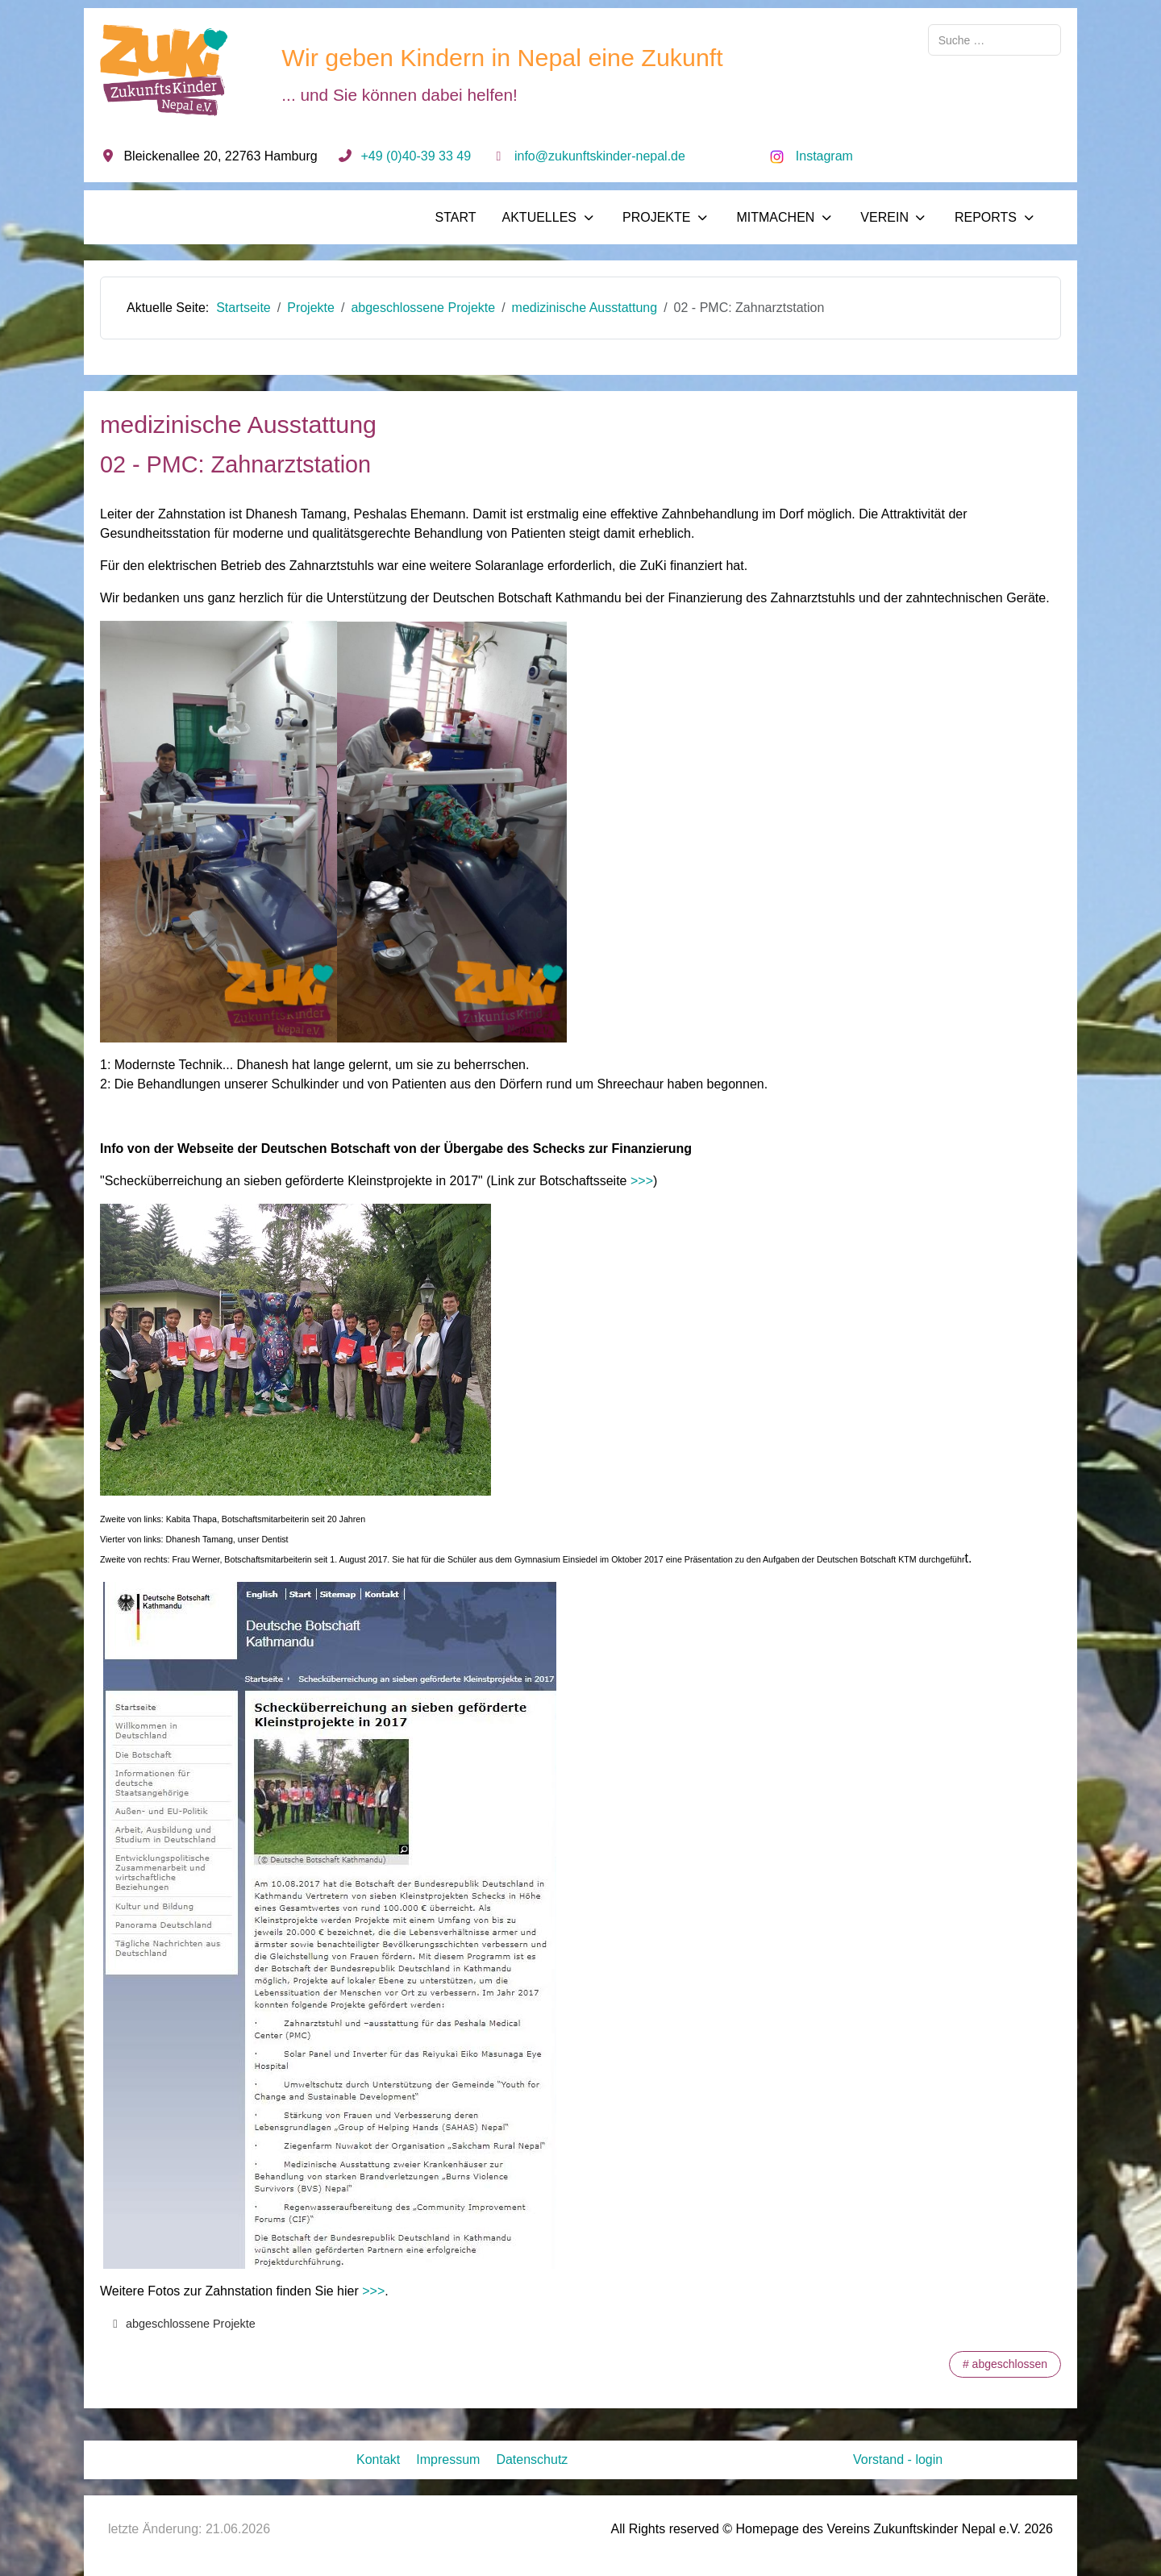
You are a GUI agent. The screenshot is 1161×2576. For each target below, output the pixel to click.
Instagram (824, 156)
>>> (643, 1181)
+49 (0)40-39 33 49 (416, 156)
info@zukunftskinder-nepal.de (599, 156)
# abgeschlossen (1005, 2364)
